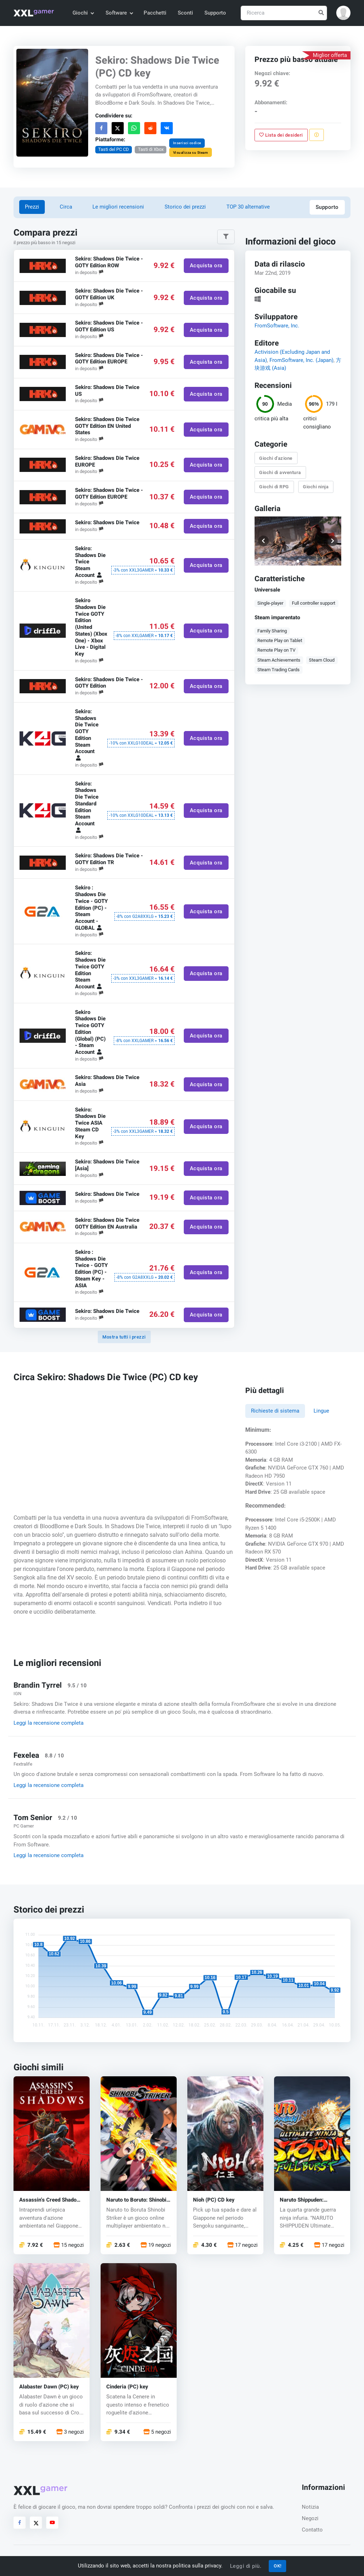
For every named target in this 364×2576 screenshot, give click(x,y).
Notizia (310, 2507)
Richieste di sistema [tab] (275, 1411)
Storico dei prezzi (185, 207)
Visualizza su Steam (190, 152)
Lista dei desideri (281, 134)
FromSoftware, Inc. (277, 325)
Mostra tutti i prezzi (124, 1337)
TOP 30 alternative (248, 207)
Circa (66, 207)
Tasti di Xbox (151, 149)
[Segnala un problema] (316, 135)
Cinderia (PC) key (127, 2386)
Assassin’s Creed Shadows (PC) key (51, 2199)
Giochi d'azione (276, 458)
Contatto (312, 2530)
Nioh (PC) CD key (214, 2199)
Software (119, 13)
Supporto (215, 13)
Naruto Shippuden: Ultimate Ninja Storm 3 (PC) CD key (307, 2199)
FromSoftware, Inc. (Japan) (301, 360)
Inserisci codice (187, 143)
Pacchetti (155, 13)
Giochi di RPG (274, 486)
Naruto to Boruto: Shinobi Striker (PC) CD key (136, 2199)
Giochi (83, 13)
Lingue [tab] (321, 1411)
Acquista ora (206, 265)
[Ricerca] (284, 13)
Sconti (185, 13)
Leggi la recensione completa (49, 1723)
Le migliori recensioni (118, 207)
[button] (343, 13)
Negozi (310, 2518)
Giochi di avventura (280, 472)
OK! (278, 2566)
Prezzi (32, 207)
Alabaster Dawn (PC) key (49, 2386)
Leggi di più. (246, 2566)
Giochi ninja (315, 486)
